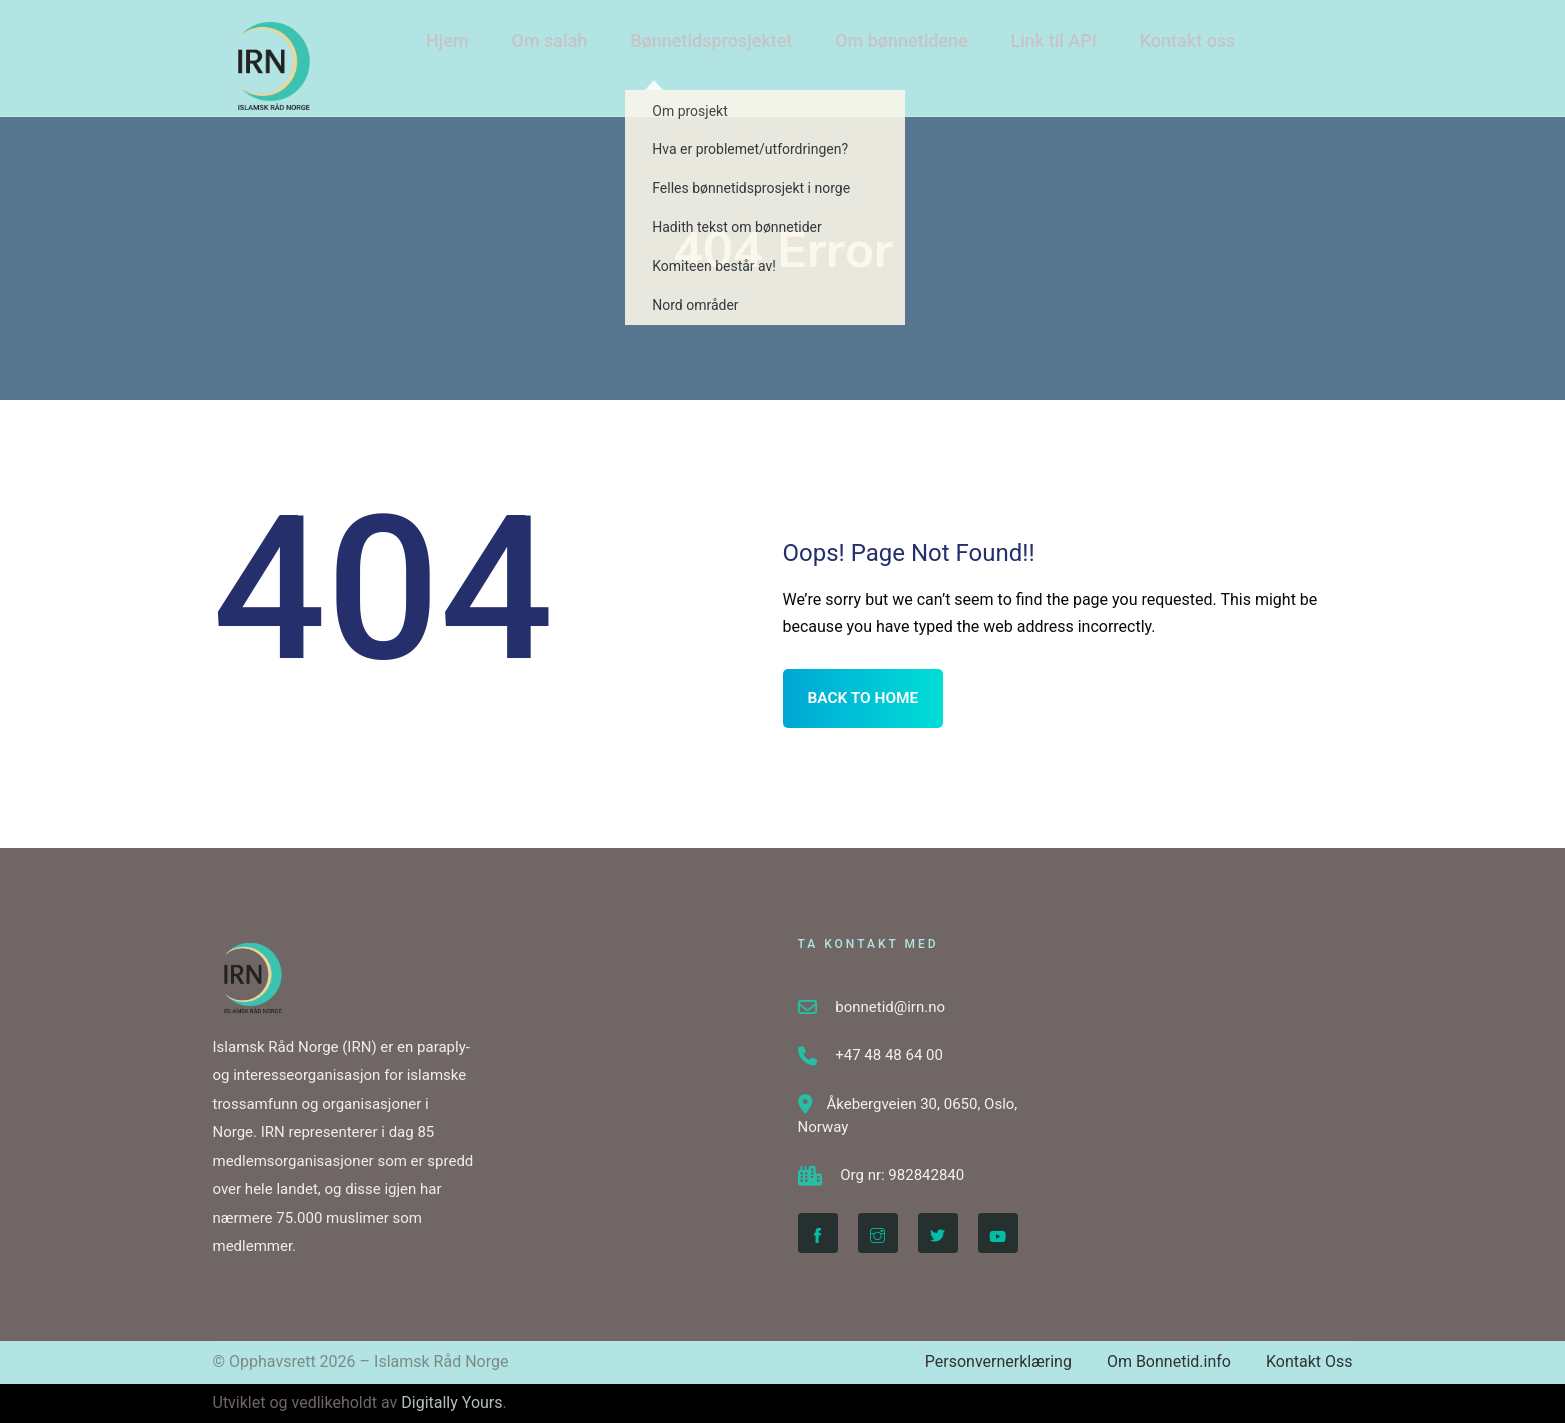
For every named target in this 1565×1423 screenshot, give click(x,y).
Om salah (541, 48)
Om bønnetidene (887, 48)
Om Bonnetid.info (1169, 1361)
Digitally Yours (451, 1402)
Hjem (441, 48)
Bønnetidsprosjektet (700, 48)
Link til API (1037, 48)
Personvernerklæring (998, 1361)
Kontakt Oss (1309, 1361)
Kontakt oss (1169, 48)
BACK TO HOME (865, 698)
